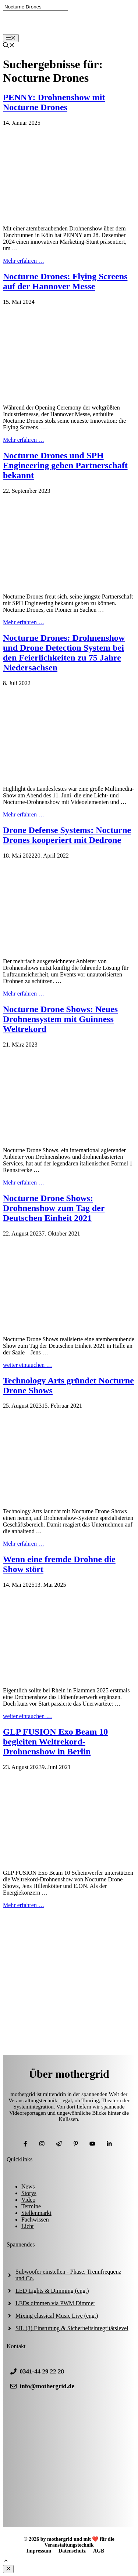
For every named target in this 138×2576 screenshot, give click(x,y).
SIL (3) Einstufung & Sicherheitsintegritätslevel (71, 2328)
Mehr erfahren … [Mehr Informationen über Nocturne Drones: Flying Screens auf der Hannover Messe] (23, 440)
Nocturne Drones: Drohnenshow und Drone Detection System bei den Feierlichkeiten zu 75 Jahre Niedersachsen (64, 652)
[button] (6, 2561)
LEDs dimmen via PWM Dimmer (55, 2303)
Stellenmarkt (36, 2213)
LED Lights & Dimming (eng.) (52, 2291)
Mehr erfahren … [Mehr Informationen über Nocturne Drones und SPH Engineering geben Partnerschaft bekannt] (23, 622)
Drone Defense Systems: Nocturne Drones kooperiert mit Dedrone (67, 835)
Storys (28, 2193)
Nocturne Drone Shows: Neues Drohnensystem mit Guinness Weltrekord (60, 1019)
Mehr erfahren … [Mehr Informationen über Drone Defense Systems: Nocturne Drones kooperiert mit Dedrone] (23, 993)
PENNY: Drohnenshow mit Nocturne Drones (54, 102)
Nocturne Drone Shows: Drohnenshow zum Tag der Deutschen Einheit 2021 (54, 1208)
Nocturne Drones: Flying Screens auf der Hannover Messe (65, 281)
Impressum (38, 2551)
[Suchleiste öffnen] (9, 46)
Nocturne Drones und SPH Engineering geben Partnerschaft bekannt (65, 465)
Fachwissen (35, 2219)
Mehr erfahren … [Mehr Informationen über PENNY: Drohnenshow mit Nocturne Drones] (23, 261)
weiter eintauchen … (27, 1365)
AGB (98, 2551)
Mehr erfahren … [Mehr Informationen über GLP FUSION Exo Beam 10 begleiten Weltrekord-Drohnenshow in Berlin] (23, 1905)
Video (28, 2200)
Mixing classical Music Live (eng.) (56, 2316)
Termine (31, 2206)
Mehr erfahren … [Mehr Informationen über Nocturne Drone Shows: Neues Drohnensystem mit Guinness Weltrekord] (23, 1182)
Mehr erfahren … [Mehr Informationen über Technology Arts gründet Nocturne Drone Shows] (23, 1543)
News (28, 2186)
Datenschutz (72, 2551)
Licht (27, 2226)
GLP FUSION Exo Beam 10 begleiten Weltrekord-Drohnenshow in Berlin (55, 1741)
